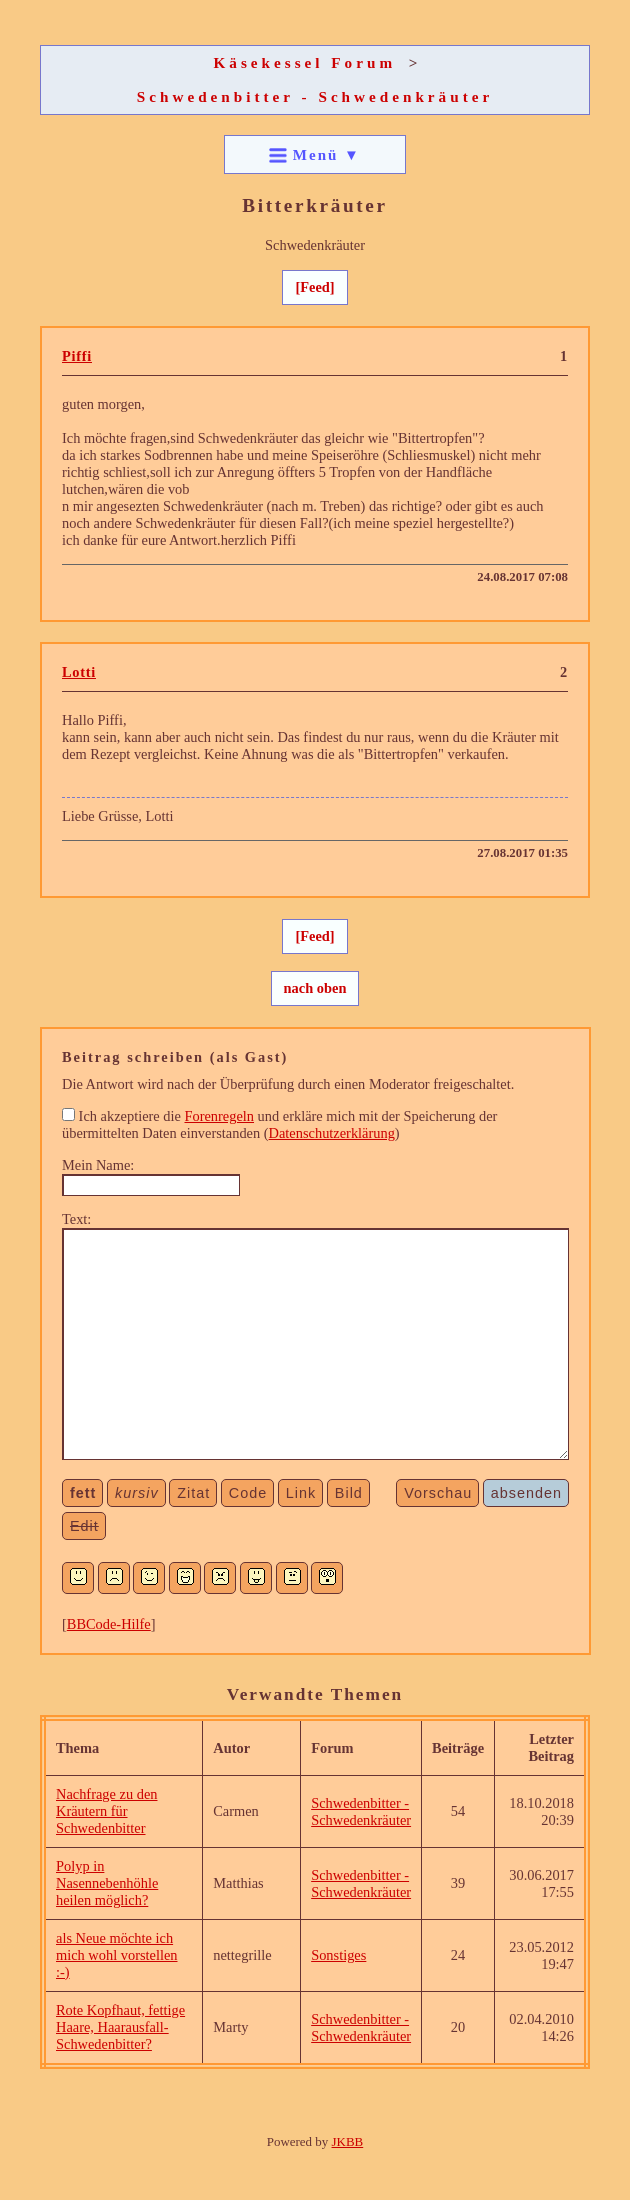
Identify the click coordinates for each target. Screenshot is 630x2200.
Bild (349, 1493)
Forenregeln (219, 1116)
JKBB (348, 2141)
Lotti (79, 672)
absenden (526, 1493)
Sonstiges (338, 1955)
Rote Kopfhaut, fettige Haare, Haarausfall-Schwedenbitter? (120, 2027)
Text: (76, 1219)
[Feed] (314, 287)
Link (301, 1493)
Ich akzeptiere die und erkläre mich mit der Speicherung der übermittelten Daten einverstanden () (279, 1124)
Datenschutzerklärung (332, 1133)
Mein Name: (98, 1165)
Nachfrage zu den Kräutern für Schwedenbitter (106, 1811)
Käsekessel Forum (305, 62)
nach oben (315, 988)
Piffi (77, 356)
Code (248, 1493)
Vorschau (438, 1493)
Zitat (193, 1493)
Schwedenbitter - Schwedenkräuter (315, 96)
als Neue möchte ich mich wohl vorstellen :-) (117, 1955)
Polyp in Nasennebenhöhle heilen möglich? (107, 1883)
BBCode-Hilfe (109, 1624)
